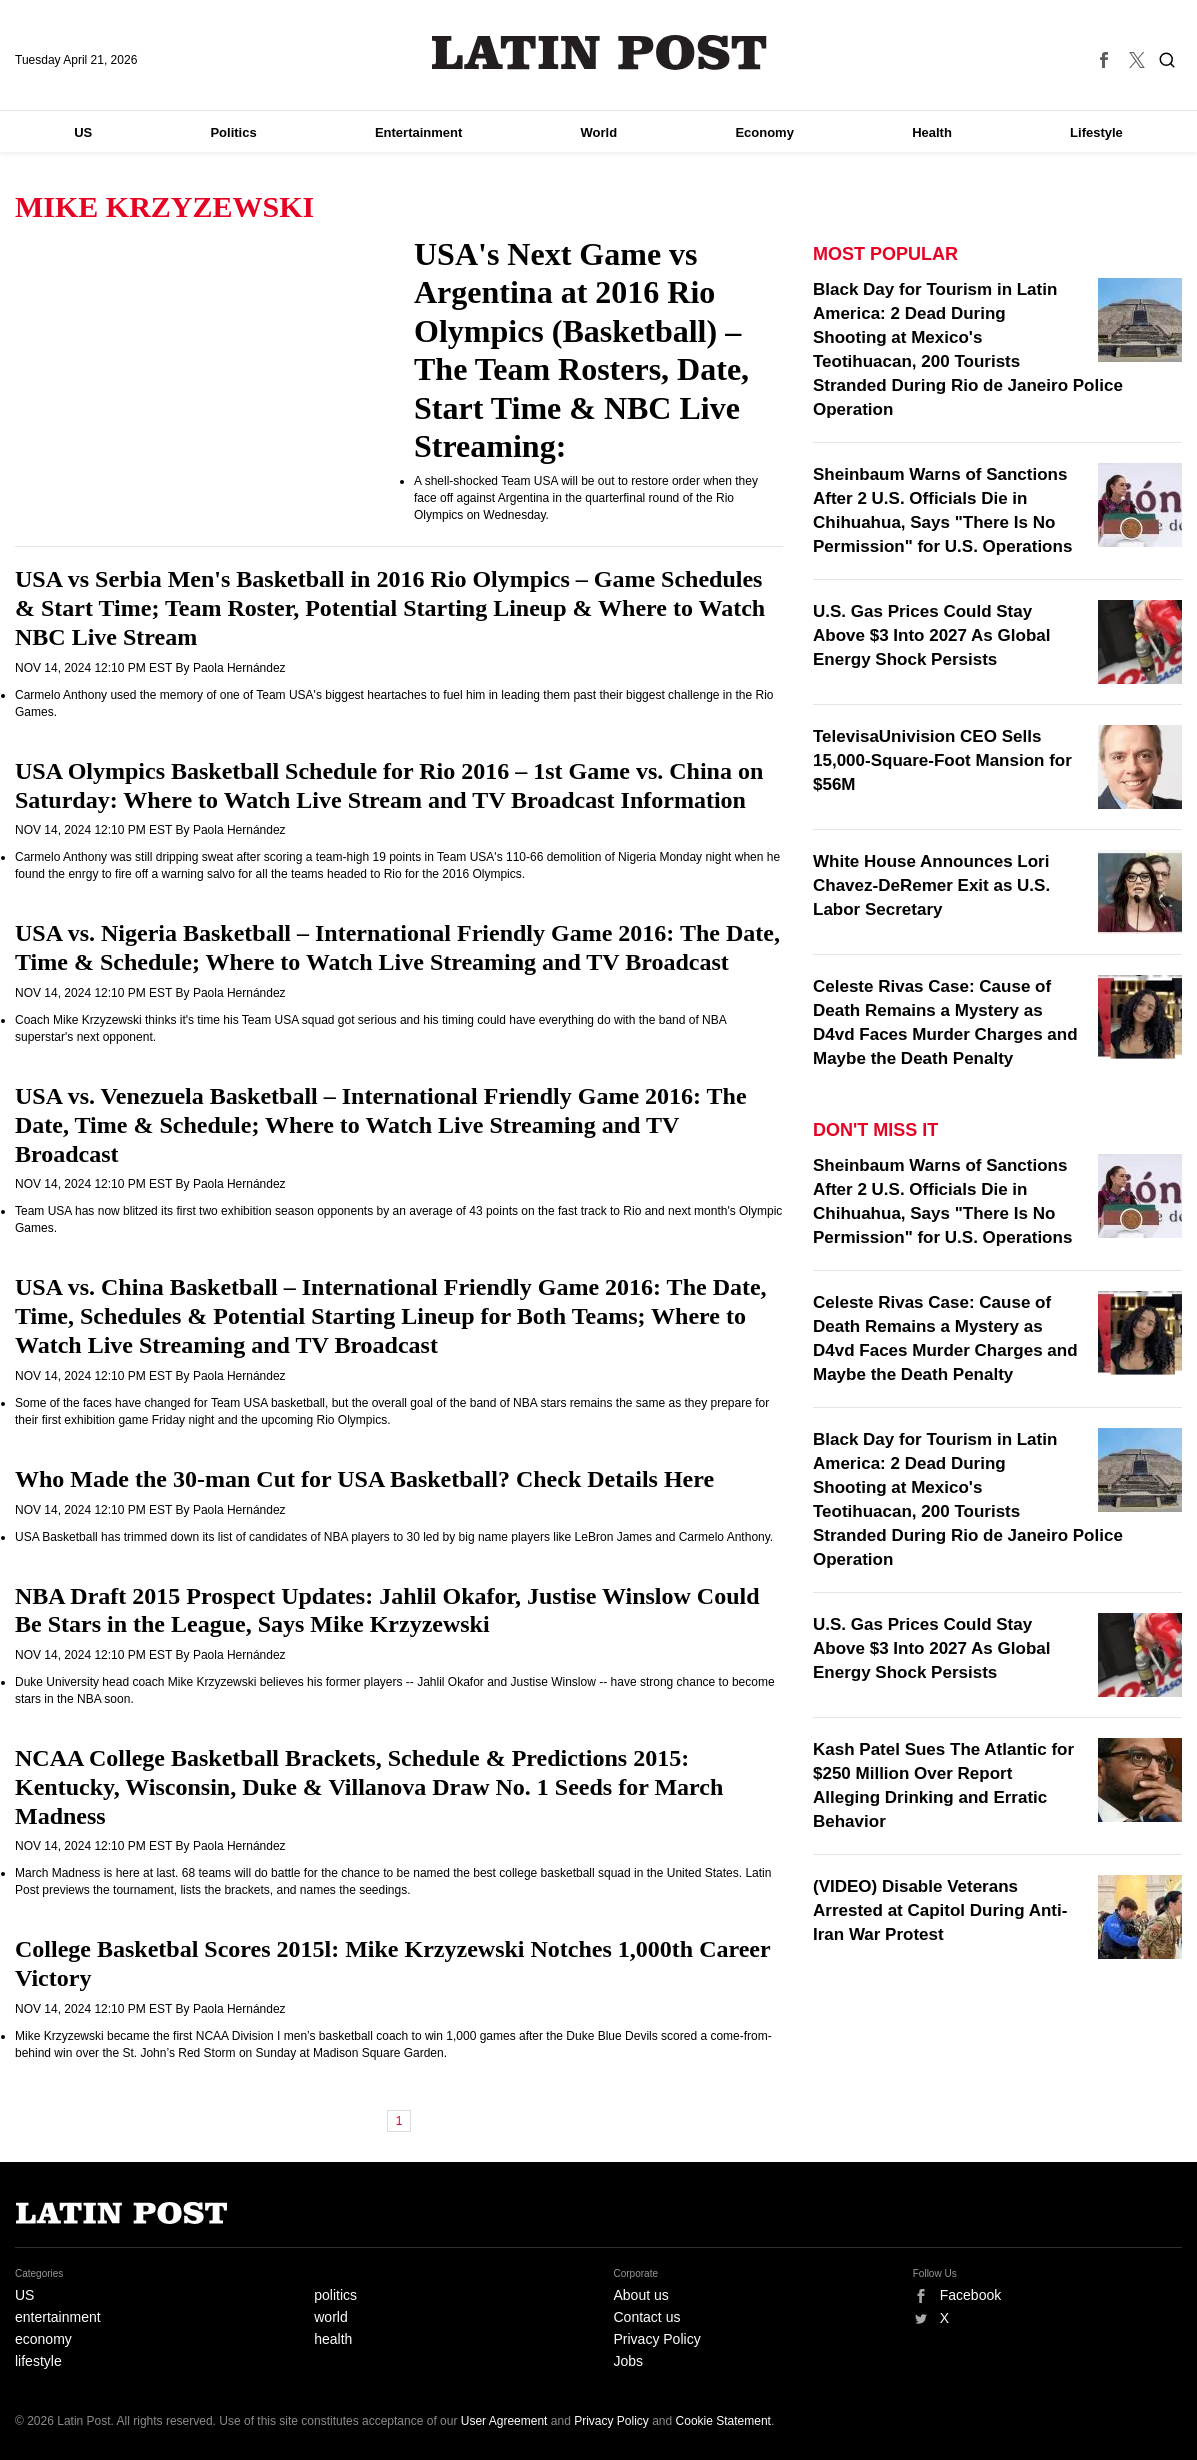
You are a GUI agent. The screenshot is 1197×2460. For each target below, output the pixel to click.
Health (932, 132)
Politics (233, 132)
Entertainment (418, 132)
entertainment (58, 2317)
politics (335, 2295)
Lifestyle (1096, 132)
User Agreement (504, 2421)
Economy (764, 132)
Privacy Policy (657, 2339)
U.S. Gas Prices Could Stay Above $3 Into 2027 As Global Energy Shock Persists (931, 635)
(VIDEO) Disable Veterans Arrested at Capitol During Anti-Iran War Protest (940, 1910)
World (599, 132)
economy (43, 2339)
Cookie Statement (723, 2421)
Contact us (647, 2317)
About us (641, 2295)
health (333, 2339)
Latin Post (598, 52)
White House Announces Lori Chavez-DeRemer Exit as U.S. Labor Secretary (931, 885)
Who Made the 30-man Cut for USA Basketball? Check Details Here (364, 1479)
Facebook (970, 2295)
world (330, 2317)
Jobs (629, 2361)
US (83, 132)
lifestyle (38, 2361)
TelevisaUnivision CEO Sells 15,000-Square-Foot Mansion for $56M (942, 760)
